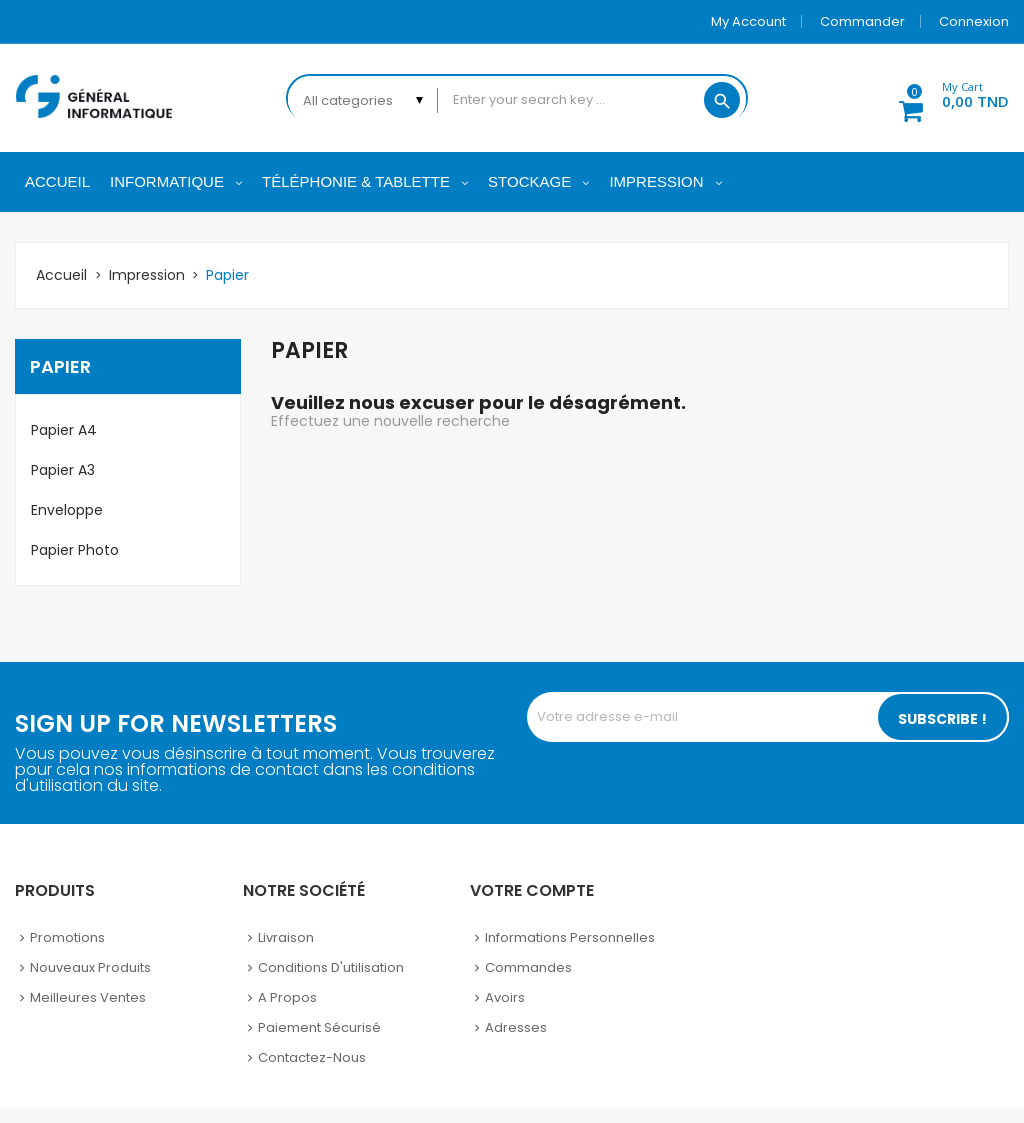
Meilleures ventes (88, 997)
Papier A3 (63, 470)
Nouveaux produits (90, 967)
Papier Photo (75, 550)
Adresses (516, 1027)
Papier (60, 366)
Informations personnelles (570, 937)
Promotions (67, 937)
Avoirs (505, 997)
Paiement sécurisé (319, 1027)
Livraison (286, 937)
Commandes (528, 967)
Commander (862, 21)
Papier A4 (64, 430)
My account (748, 21)
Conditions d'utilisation (331, 967)
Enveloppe (67, 510)
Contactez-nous (312, 1057)
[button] (943, 98)
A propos (287, 997)
